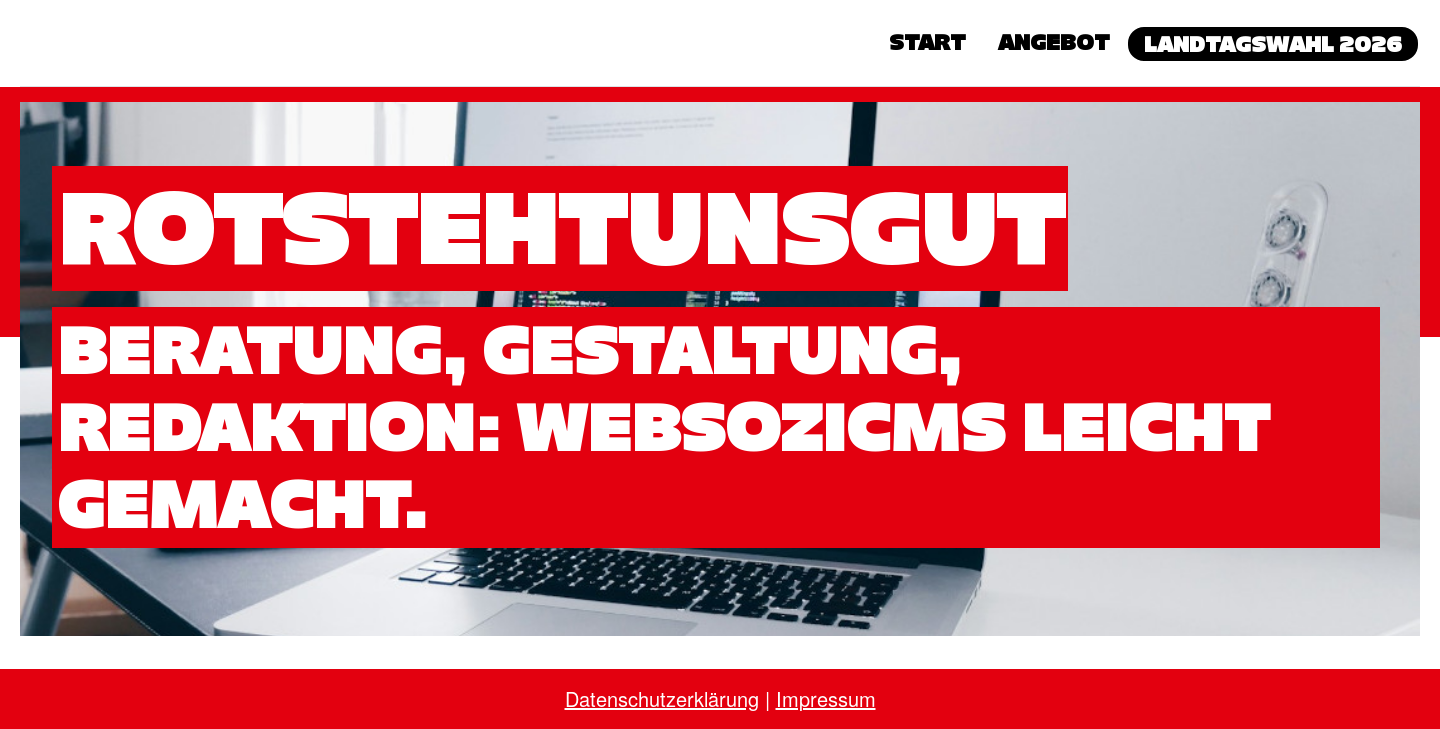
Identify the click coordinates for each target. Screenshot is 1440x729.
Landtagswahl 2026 (1273, 44)
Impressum (826, 698)
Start (927, 42)
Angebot (1054, 42)
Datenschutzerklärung (662, 698)
